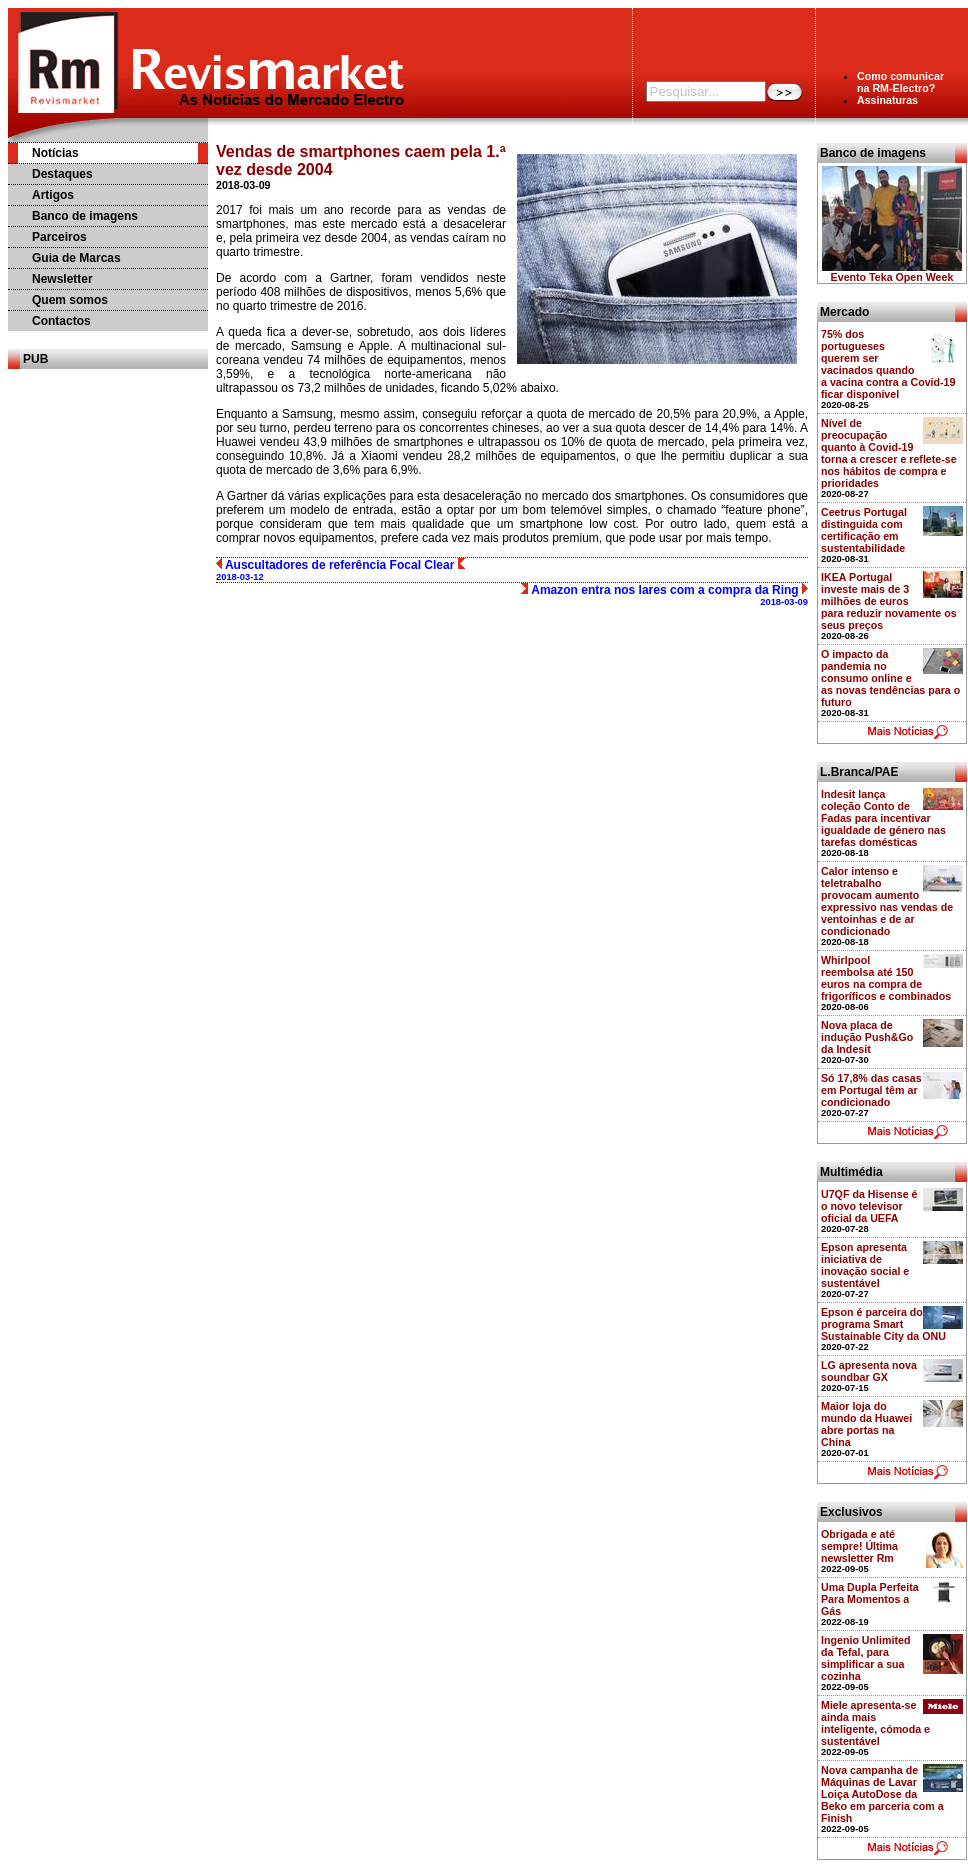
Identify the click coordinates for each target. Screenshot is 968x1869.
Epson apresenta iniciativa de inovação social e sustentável (865, 1265)
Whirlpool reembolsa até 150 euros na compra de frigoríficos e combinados (886, 978)
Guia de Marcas (76, 258)
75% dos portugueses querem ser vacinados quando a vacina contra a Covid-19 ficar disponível (888, 364)
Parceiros (59, 237)
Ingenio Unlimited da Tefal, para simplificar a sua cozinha (865, 1658)
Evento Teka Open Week (892, 277)
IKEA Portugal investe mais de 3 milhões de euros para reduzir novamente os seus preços (889, 601)
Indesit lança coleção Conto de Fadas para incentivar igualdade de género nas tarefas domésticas (883, 818)
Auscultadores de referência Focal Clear (340, 570)
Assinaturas (887, 100)
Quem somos (70, 300)
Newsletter (62, 279)
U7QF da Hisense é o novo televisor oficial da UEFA (869, 1206)
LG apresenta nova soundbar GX (869, 1371)
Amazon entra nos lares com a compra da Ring (664, 595)
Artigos (53, 195)
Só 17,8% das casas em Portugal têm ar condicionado (871, 1090)
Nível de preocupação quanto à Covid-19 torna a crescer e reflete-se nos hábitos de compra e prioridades (889, 453)
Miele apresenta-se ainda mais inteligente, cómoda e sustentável (875, 1723)
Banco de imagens (85, 216)
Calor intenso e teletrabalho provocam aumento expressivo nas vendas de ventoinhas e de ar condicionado (887, 901)
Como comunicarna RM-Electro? (900, 82)
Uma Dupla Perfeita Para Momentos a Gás (870, 1599)
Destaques (62, 174)
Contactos (61, 321)
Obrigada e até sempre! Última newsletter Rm (859, 1546)
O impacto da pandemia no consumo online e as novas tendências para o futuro (890, 678)
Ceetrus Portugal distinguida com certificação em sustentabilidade (864, 530)
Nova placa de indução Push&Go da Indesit (867, 1037)
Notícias (55, 153)
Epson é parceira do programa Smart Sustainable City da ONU (883, 1324)
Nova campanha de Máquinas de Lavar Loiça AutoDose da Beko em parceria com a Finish (882, 1794)
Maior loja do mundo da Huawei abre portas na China (866, 1424)
